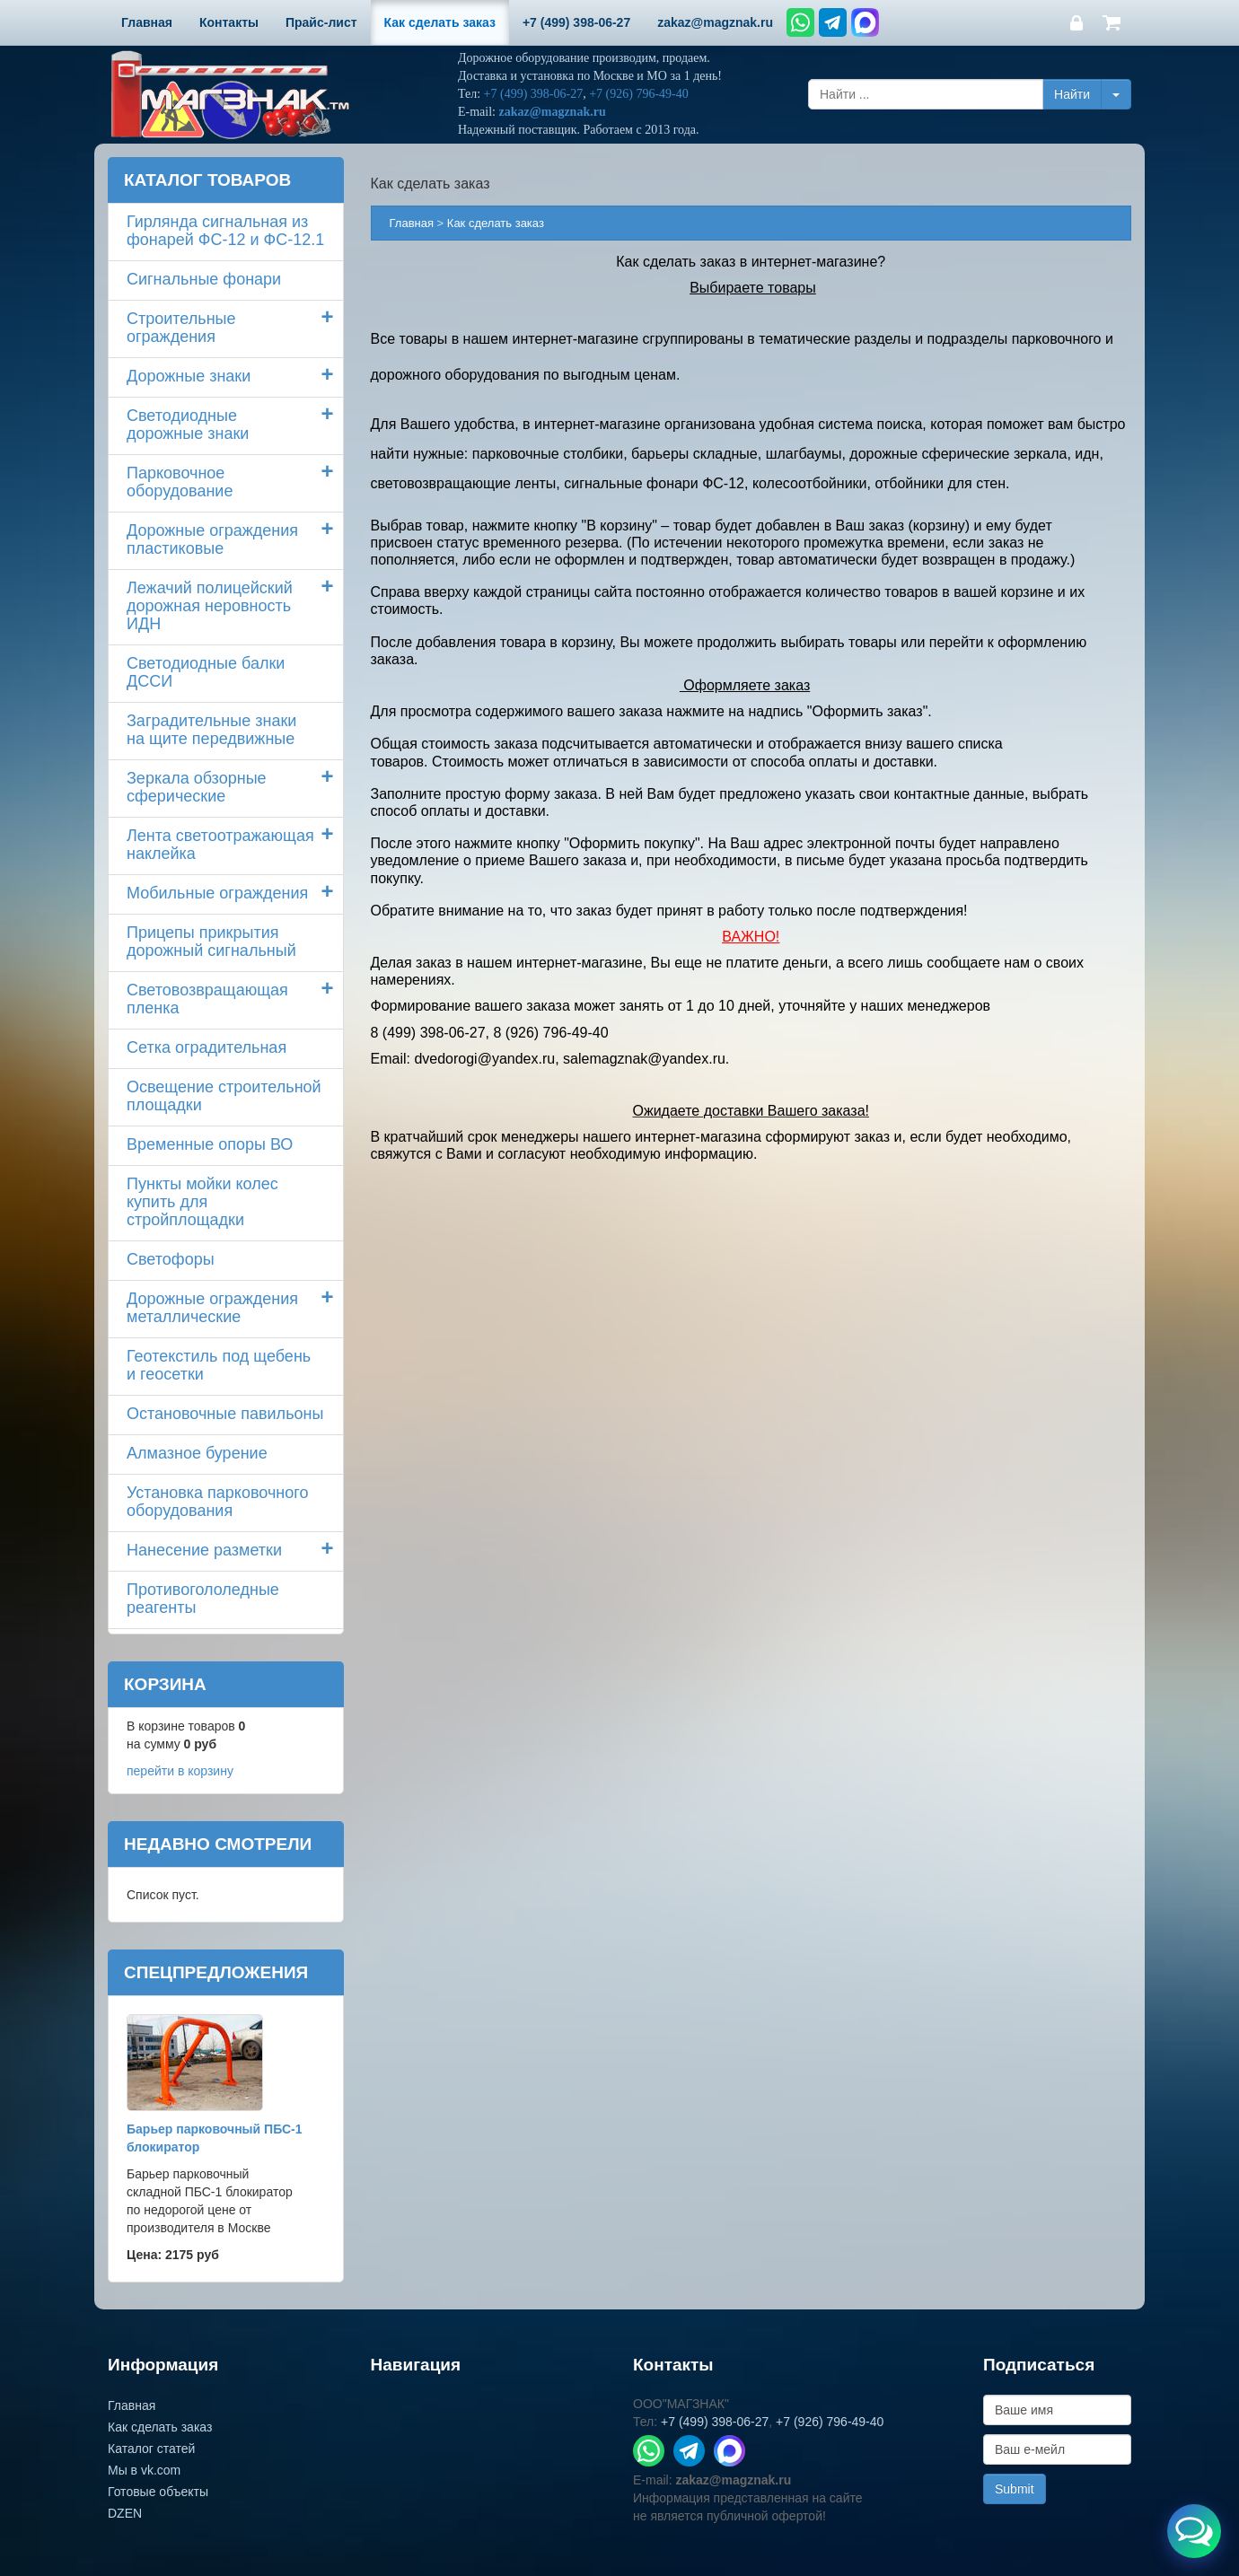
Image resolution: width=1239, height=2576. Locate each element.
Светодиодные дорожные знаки (188, 424)
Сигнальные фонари (204, 279)
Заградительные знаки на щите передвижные (211, 730)
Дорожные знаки (188, 376)
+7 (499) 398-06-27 (534, 94)
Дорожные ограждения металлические (212, 1308)
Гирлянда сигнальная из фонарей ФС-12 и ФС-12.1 (225, 231)
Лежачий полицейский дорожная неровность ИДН (210, 606)
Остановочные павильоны (225, 1414)
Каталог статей (151, 2448)
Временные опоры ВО (210, 1144)
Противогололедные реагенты (203, 1599)
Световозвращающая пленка (207, 999)
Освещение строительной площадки (224, 1096)
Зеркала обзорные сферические (197, 787)
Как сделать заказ (160, 2427)
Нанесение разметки (204, 1550)
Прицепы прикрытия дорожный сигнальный (211, 941)
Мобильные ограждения (217, 893)
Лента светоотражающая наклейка (220, 845)
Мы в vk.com (144, 2470)
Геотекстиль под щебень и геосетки (219, 1365)
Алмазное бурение (197, 1453)
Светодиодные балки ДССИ (206, 672)
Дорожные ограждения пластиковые (212, 539)
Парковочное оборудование (180, 482)
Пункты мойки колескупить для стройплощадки (202, 1202)
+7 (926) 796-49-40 (639, 94)
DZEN (125, 2513)
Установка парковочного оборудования (217, 1502)
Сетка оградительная (206, 1047)
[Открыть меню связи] (1194, 2531)
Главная (412, 223)
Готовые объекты (158, 2491)
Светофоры (171, 1259)
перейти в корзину (180, 1771)
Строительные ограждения (181, 328)
